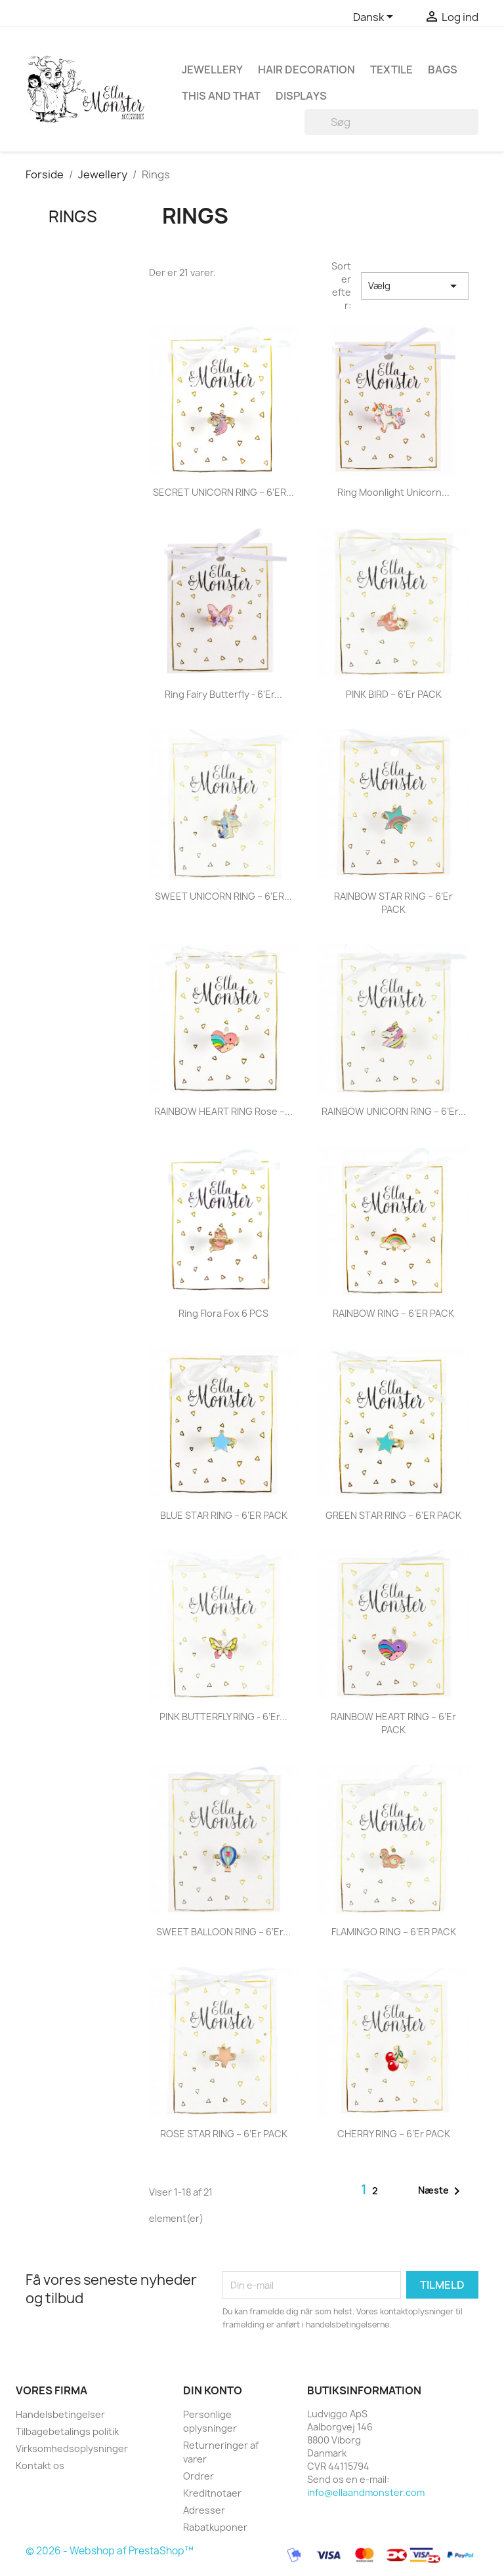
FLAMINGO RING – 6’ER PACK (393, 1931)
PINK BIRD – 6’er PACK (394, 694)
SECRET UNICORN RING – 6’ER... (223, 492)
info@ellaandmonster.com (366, 2492)
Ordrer (198, 2476)
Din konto (212, 2390)
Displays (301, 96)
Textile (391, 69)
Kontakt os (40, 2465)
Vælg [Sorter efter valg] (414, 286)
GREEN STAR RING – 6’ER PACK (393, 1515)
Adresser (204, 2510)
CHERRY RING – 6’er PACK (393, 2133)
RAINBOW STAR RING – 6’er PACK (393, 903)
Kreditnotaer (212, 2493)
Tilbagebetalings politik (67, 2431)
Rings (73, 216)
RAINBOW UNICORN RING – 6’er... (394, 1111)
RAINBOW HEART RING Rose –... (223, 1111)
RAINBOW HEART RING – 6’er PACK (393, 1723)
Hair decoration (306, 69)
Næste (441, 2191)
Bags (442, 69)
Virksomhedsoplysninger (72, 2448)
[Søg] (391, 122)
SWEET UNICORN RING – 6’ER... (223, 896)
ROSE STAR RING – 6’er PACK (223, 2133)
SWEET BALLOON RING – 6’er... (223, 1931)
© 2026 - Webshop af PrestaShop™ (110, 2551)
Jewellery (212, 69)
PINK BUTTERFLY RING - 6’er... (223, 1716)
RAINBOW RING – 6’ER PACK (393, 1313)
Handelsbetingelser (60, 2414)
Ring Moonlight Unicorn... (393, 492)
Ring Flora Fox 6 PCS (223, 1313)
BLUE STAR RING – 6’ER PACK (223, 1515)
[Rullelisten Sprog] (375, 18)
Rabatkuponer (215, 2527)
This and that (221, 96)
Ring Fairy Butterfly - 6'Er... (223, 694)
